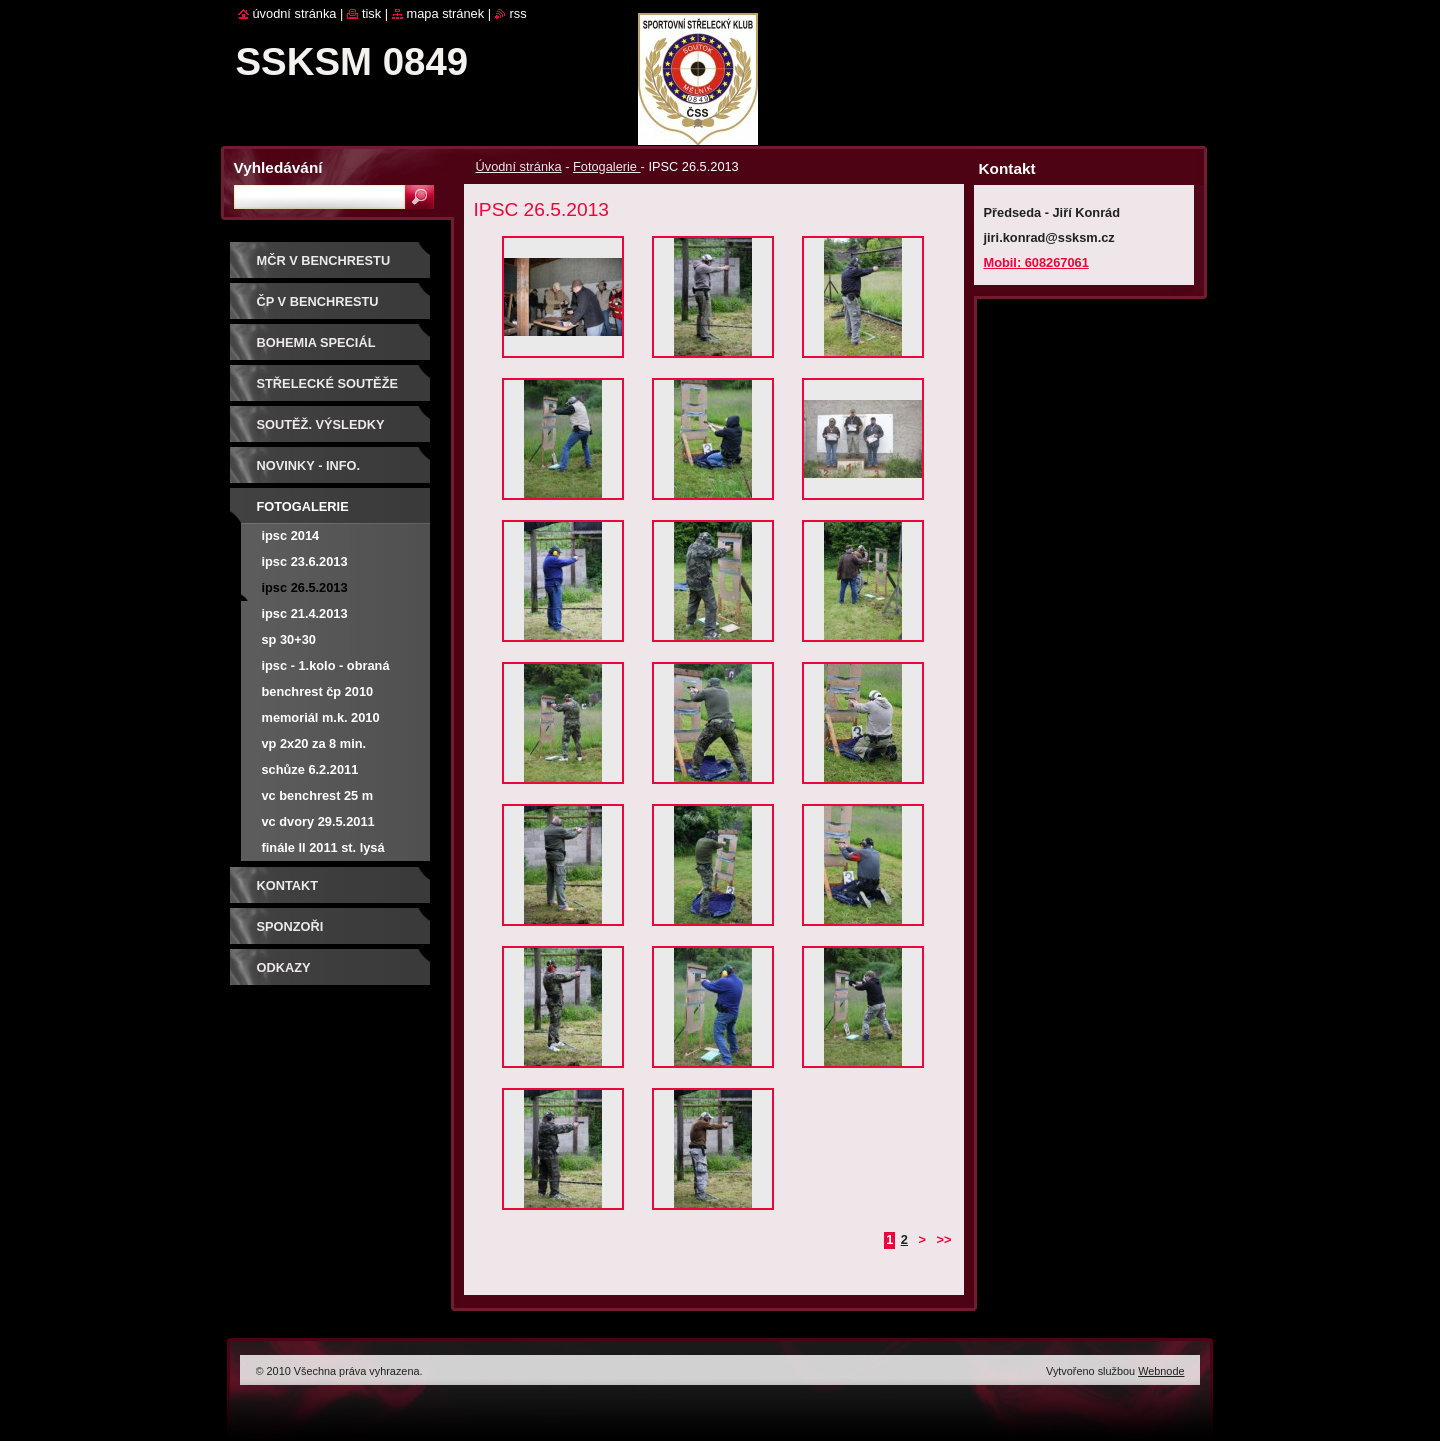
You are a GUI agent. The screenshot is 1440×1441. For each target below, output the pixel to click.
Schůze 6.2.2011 (310, 769)
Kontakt (288, 885)
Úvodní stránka (519, 166)
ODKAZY (284, 967)
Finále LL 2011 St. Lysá (323, 847)
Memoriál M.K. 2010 (321, 717)
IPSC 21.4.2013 (305, 613)
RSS (518, 13)
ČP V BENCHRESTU (318, 301)
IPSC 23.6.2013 (305, 561)
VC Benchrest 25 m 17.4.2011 (318, 798)
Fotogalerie (607, 166)
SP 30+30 (289, 639)
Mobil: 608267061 (1036, 262)
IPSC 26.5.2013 (305, 587)
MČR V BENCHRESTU (324, 260)
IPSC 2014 (291, 535)
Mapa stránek (446, 13)
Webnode (1161, 1371)
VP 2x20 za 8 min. (314, 743)
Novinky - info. (309, 465)
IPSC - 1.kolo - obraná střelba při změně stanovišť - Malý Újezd (329, 668)
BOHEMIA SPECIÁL (316, 342)
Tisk (371, 13)
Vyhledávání (278, 167)
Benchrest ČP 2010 (318, 691)
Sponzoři (290, 926)
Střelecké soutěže (328, 383)
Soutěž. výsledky (321, 424)
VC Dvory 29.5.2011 (318, 821)
